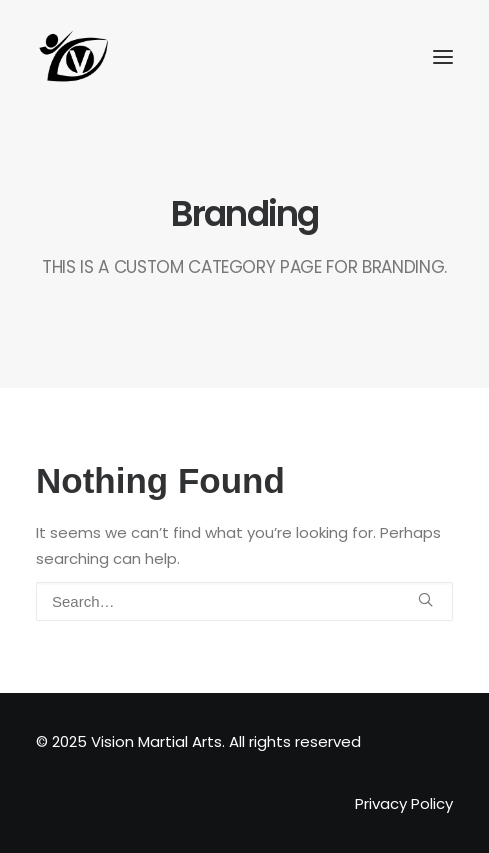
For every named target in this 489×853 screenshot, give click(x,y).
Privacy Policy (404, 803)
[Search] (244, 601)
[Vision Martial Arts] (74, 57)
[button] (425, 599)
